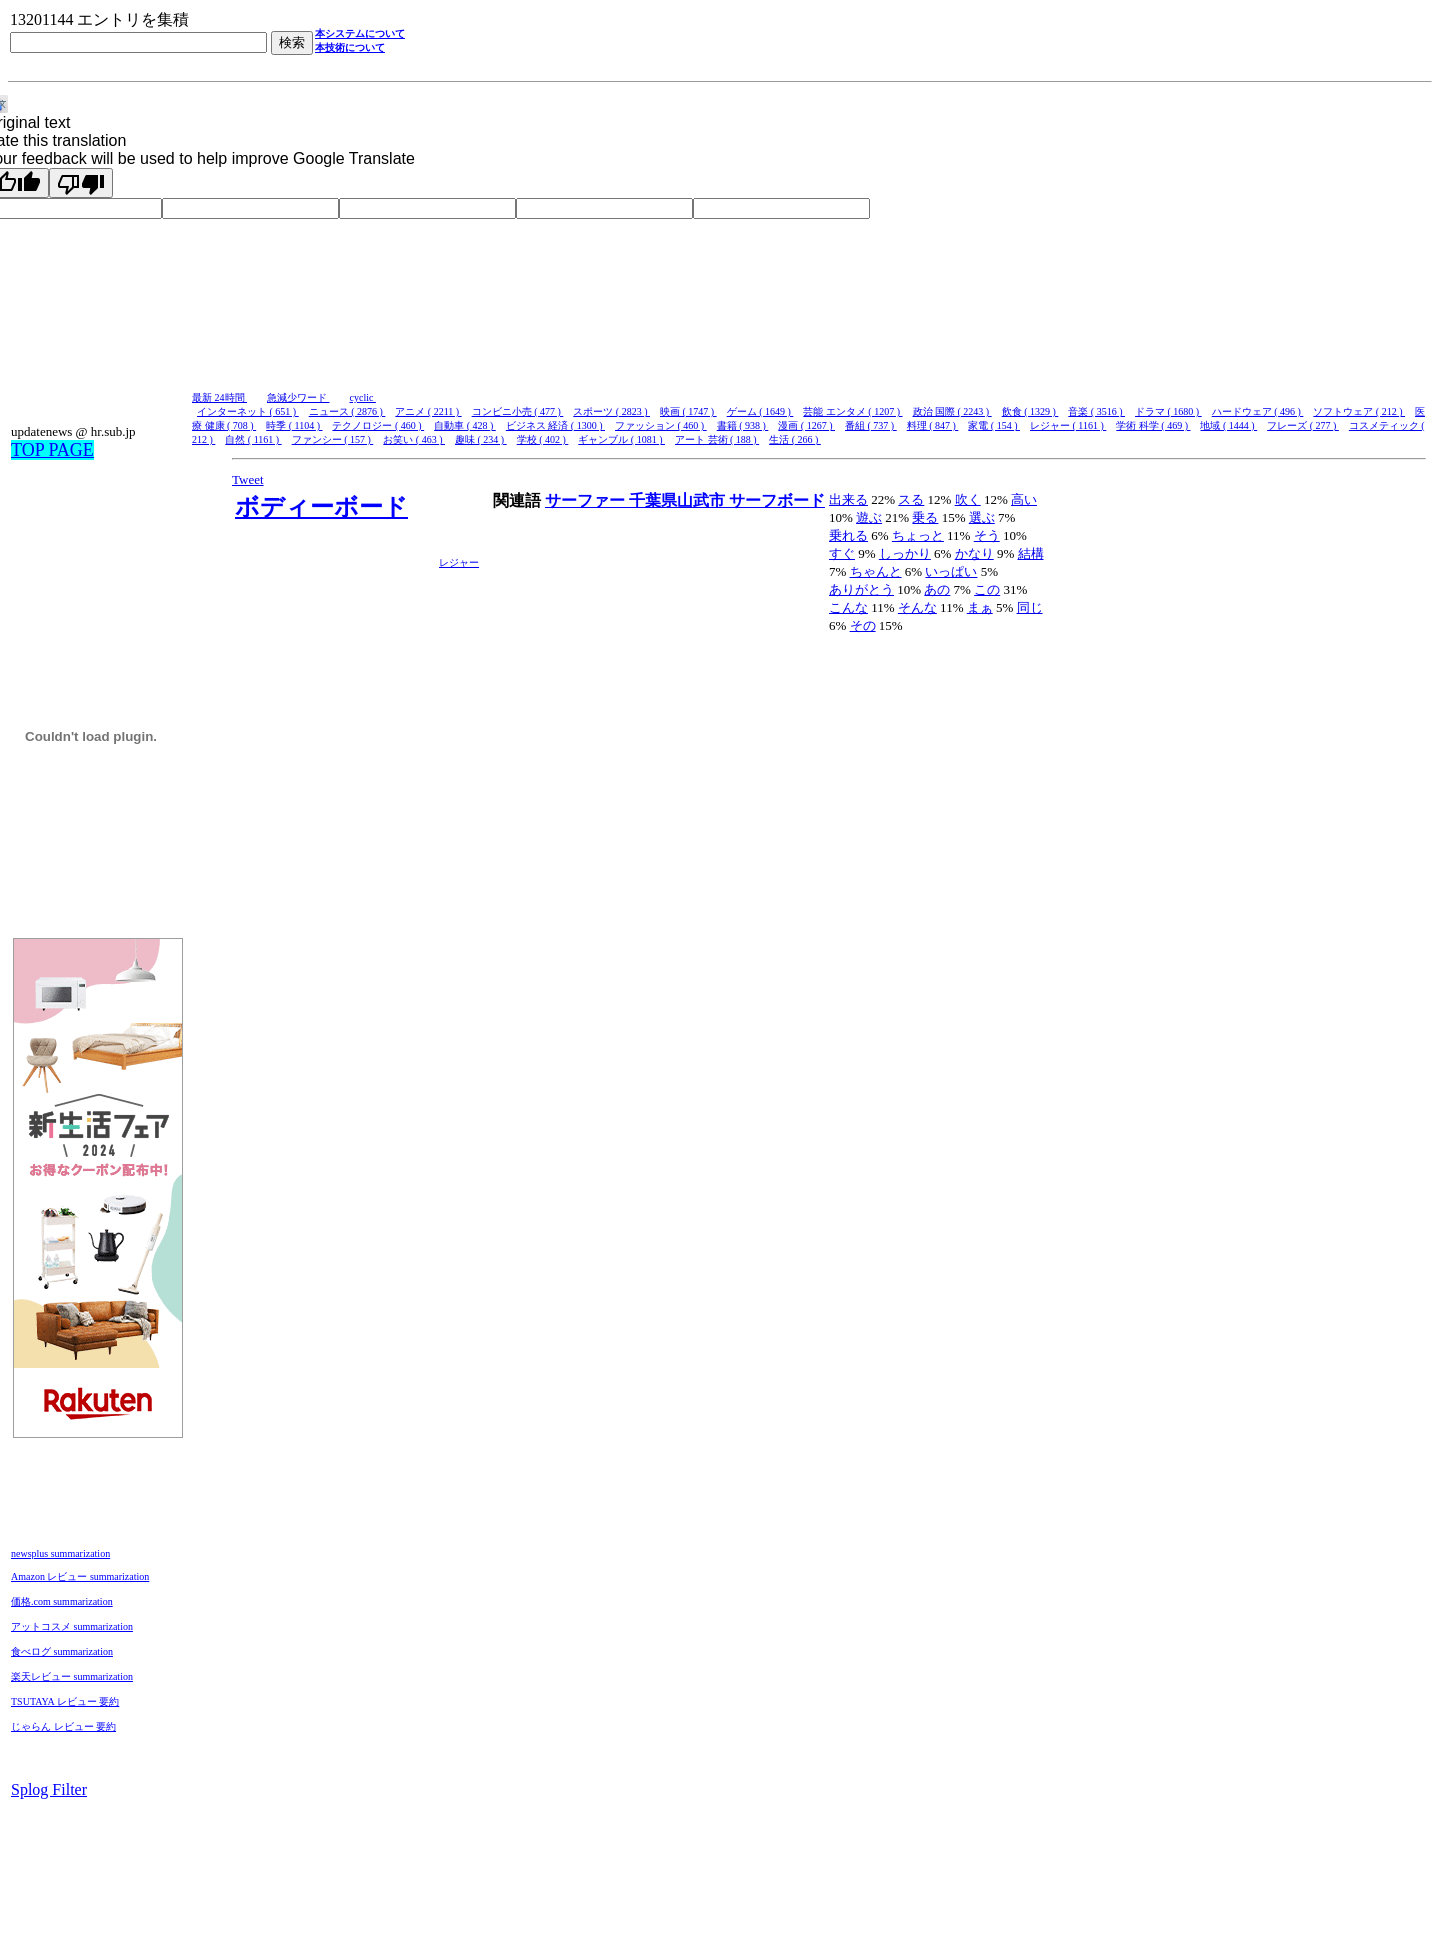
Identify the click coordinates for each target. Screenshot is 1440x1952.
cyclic (363, 397)
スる (911, 499)
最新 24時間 (219, 397)
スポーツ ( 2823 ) (611, 411)
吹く (968, 499)
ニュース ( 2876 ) (347, 411)
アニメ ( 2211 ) (428, 411)
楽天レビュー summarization (72, 1676)
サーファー (587, 500)
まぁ (980, 607)
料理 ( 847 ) (933, 425)
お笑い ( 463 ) (414, 439)
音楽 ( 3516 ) (1096, 411)
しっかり (905, 553)
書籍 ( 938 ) (743, 425)
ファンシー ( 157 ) (333, 439)
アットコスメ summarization (72, 1626)
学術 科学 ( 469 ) (1153, 425)
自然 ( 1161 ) (253, 439)
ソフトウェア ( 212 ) (1359, 411)
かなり (974, 553)
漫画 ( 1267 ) (806, 425)
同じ (1030, 607)
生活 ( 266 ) (795, 439)
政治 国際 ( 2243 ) (952, 411)
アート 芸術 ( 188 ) (717, 439)
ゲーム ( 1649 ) (760, 411)
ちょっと (918, 535)
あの (937, 589)
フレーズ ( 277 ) (1303, 425)
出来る (848, 499)
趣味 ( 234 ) (481, 439)
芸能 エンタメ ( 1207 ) (852, 411)
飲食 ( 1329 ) (1030, 411)
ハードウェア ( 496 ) (1258, 411)
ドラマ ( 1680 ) (1168, 411)
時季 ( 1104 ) (294, 425)
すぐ (842, 553)
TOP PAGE (52, 450)
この (987, 589)
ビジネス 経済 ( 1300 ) (555, 425)
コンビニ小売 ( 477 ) (518, 411)
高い (1024, 499)
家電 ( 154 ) (994, 425)
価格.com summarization (62, 1601)
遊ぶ (869, 517)
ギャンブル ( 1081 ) (621, 439)
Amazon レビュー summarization (80, 1576)
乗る (925, 517)
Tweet (248, 479)
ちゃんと (876, 571)
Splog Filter (49, 1789)
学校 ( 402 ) (543, 439)
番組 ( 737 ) (871, 425)
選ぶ (982, 517)
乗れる (848, 535)
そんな (917, 607)
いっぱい (951, 571)
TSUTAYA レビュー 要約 (65, 1701)
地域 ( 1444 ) (1228, 425)
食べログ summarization (62, 1651)
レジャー (459, 562)
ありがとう (861, 589)
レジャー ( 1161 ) (1068, 425)
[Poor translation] (81, 183)
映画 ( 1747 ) (688, 411)
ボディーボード (321, 507)
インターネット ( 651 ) (248, 411)
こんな (848, 607)
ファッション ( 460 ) (661, 425)
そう (987, 535)
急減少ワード (298, 397)
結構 (1031, 553)
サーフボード (777, 500)
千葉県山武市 (679, 500)
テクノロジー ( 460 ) (378, 425)
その (863, 625)
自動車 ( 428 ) (465, 425)
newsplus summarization (60, 1553)
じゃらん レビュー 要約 (63, 1726)
